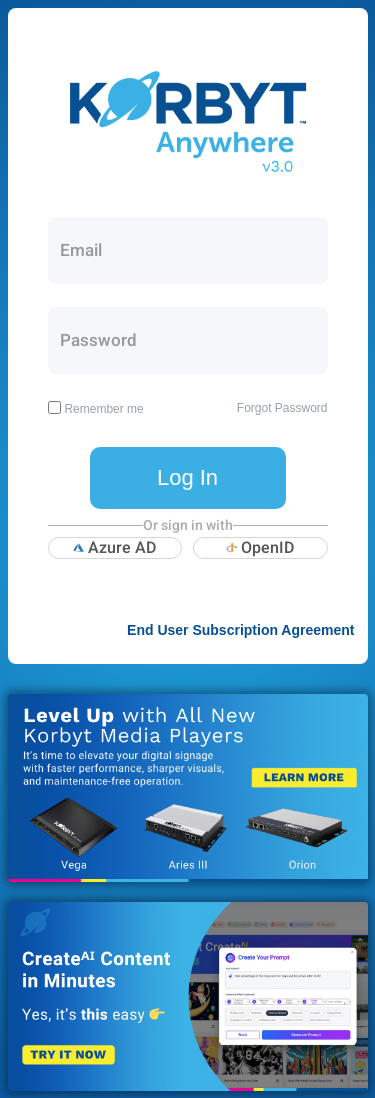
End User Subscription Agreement (240, 630)
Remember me (103, 409)
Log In (187, 477)
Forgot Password (282, 408)
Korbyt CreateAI (188, 996)
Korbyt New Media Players (188, 788)
